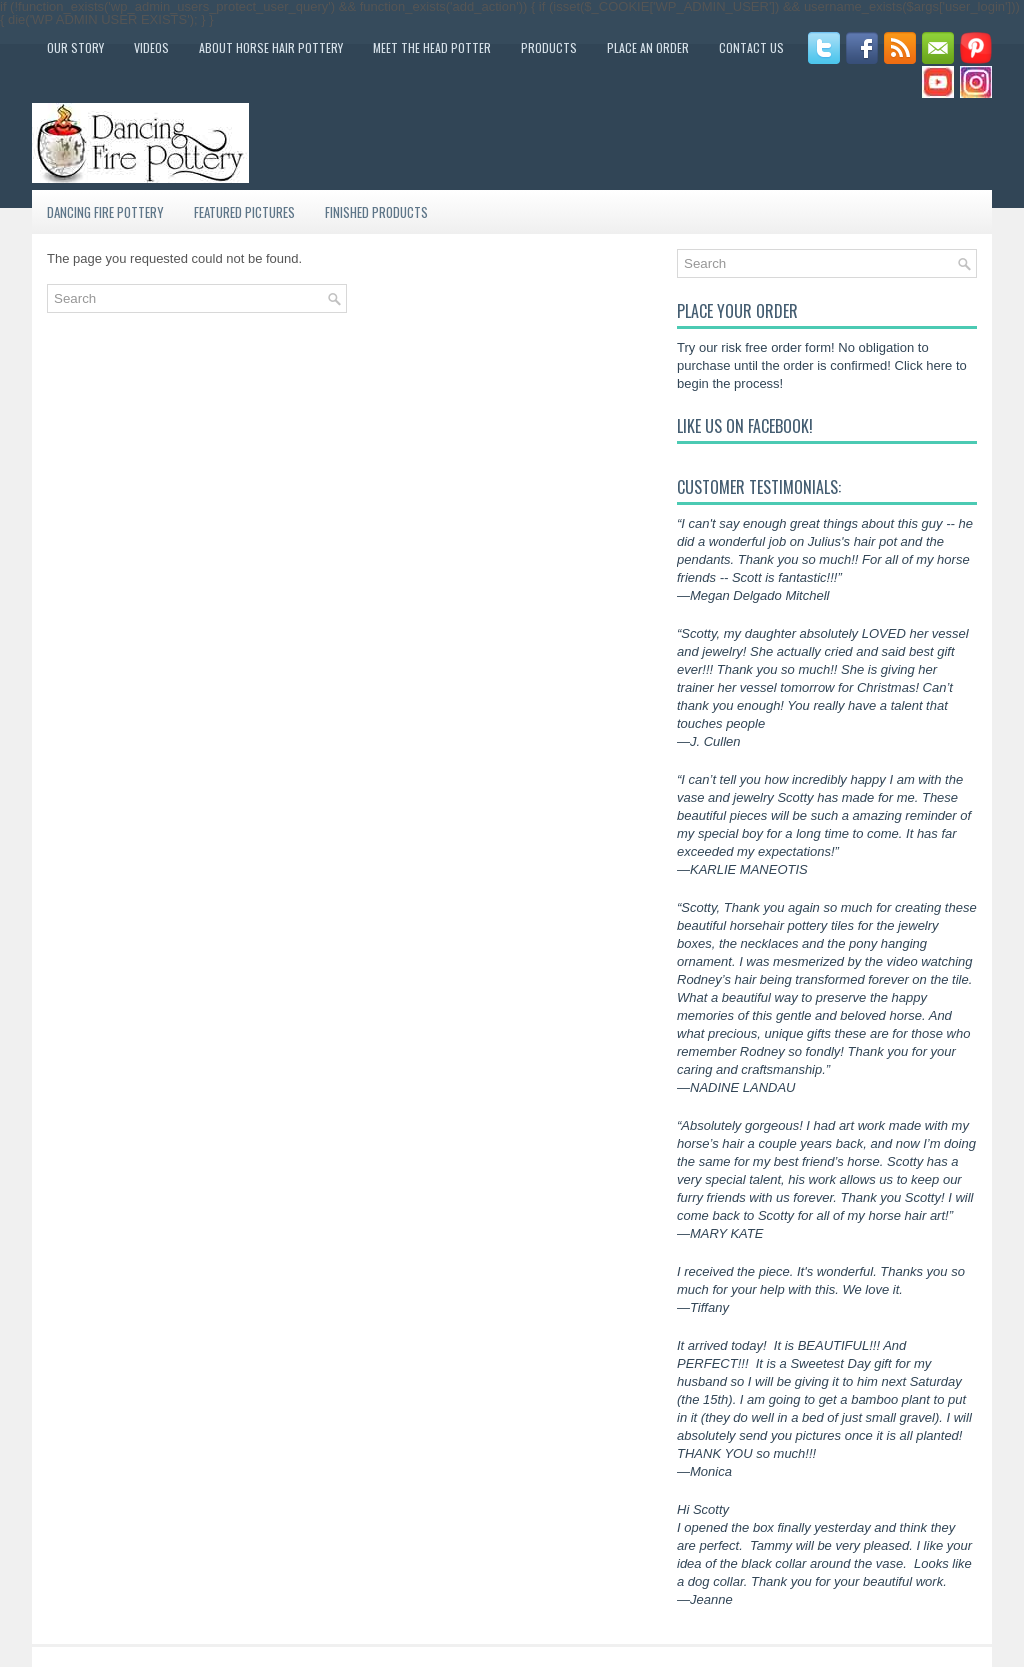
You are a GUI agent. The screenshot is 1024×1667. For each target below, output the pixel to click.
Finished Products (376, 212)
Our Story (75, 47)
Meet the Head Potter (432, 47)
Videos (151, 47)
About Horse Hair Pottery (271, 47)
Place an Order (648, 47)
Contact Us (751, 47)
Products (549, 47)
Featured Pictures (244, 212)
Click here (924, 365)
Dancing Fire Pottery (105, 212)
